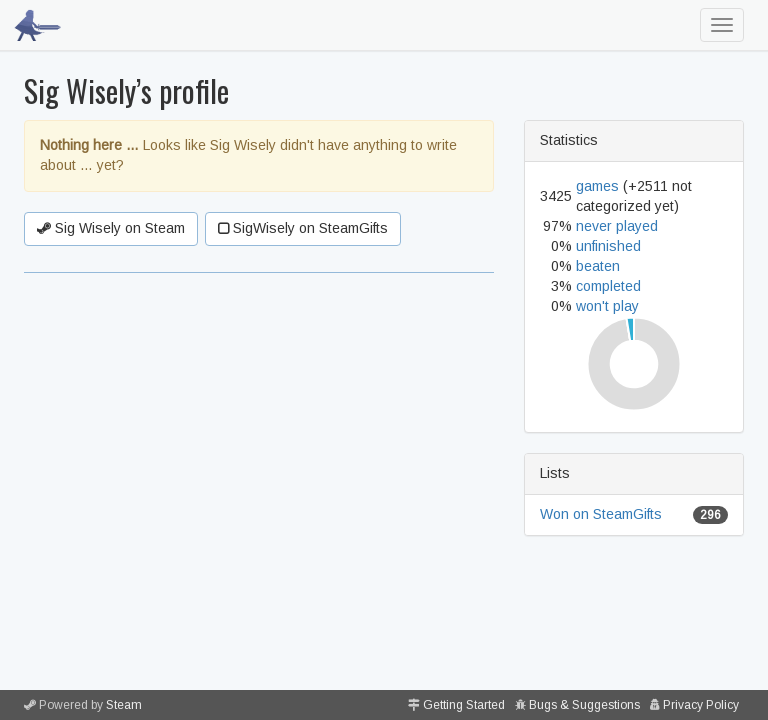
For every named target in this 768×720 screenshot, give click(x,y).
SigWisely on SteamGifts (303, 228)
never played (617, 226)
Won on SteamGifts (601, 514)
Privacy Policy (701, 705)
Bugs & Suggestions (584, 705)
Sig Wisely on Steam (111, 228)
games (597, 186)
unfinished (608, 246)
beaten (598, 266)
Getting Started (464, 705)
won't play (607, 306)
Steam (124, 705)
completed (608, 286)
